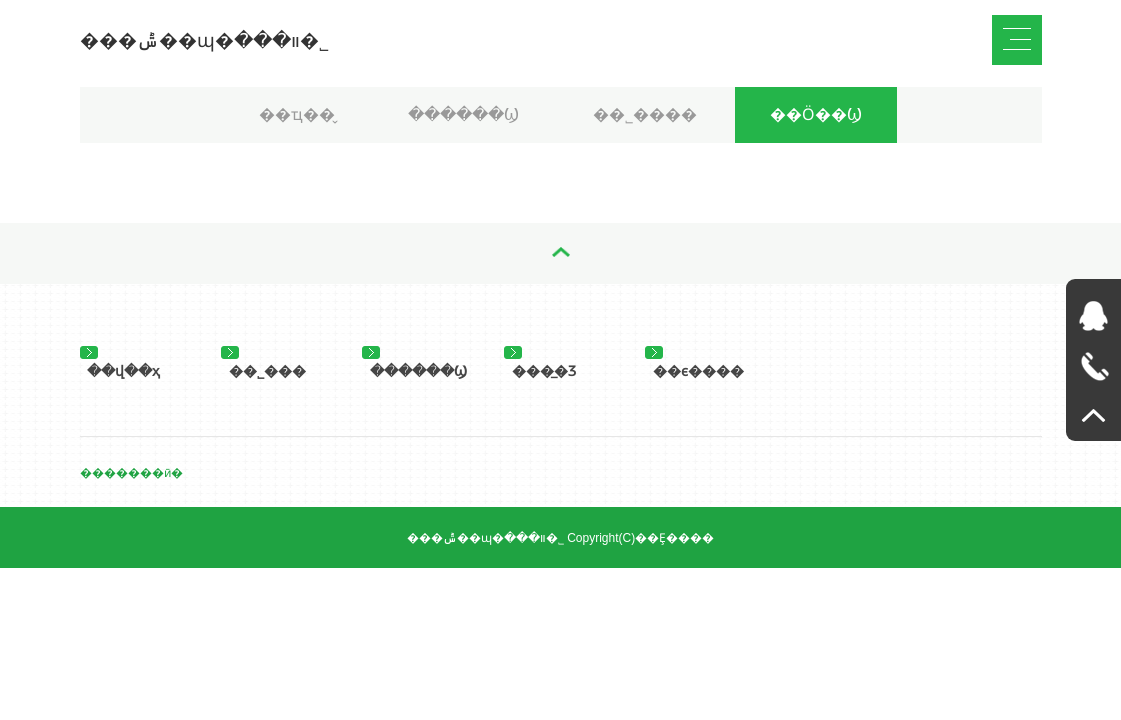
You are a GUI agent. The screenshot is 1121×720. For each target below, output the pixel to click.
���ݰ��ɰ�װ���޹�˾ (204, 40)
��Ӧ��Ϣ (816, 114)
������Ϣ (463, 114)
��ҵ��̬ (297, 114)
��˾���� (645, 114)
